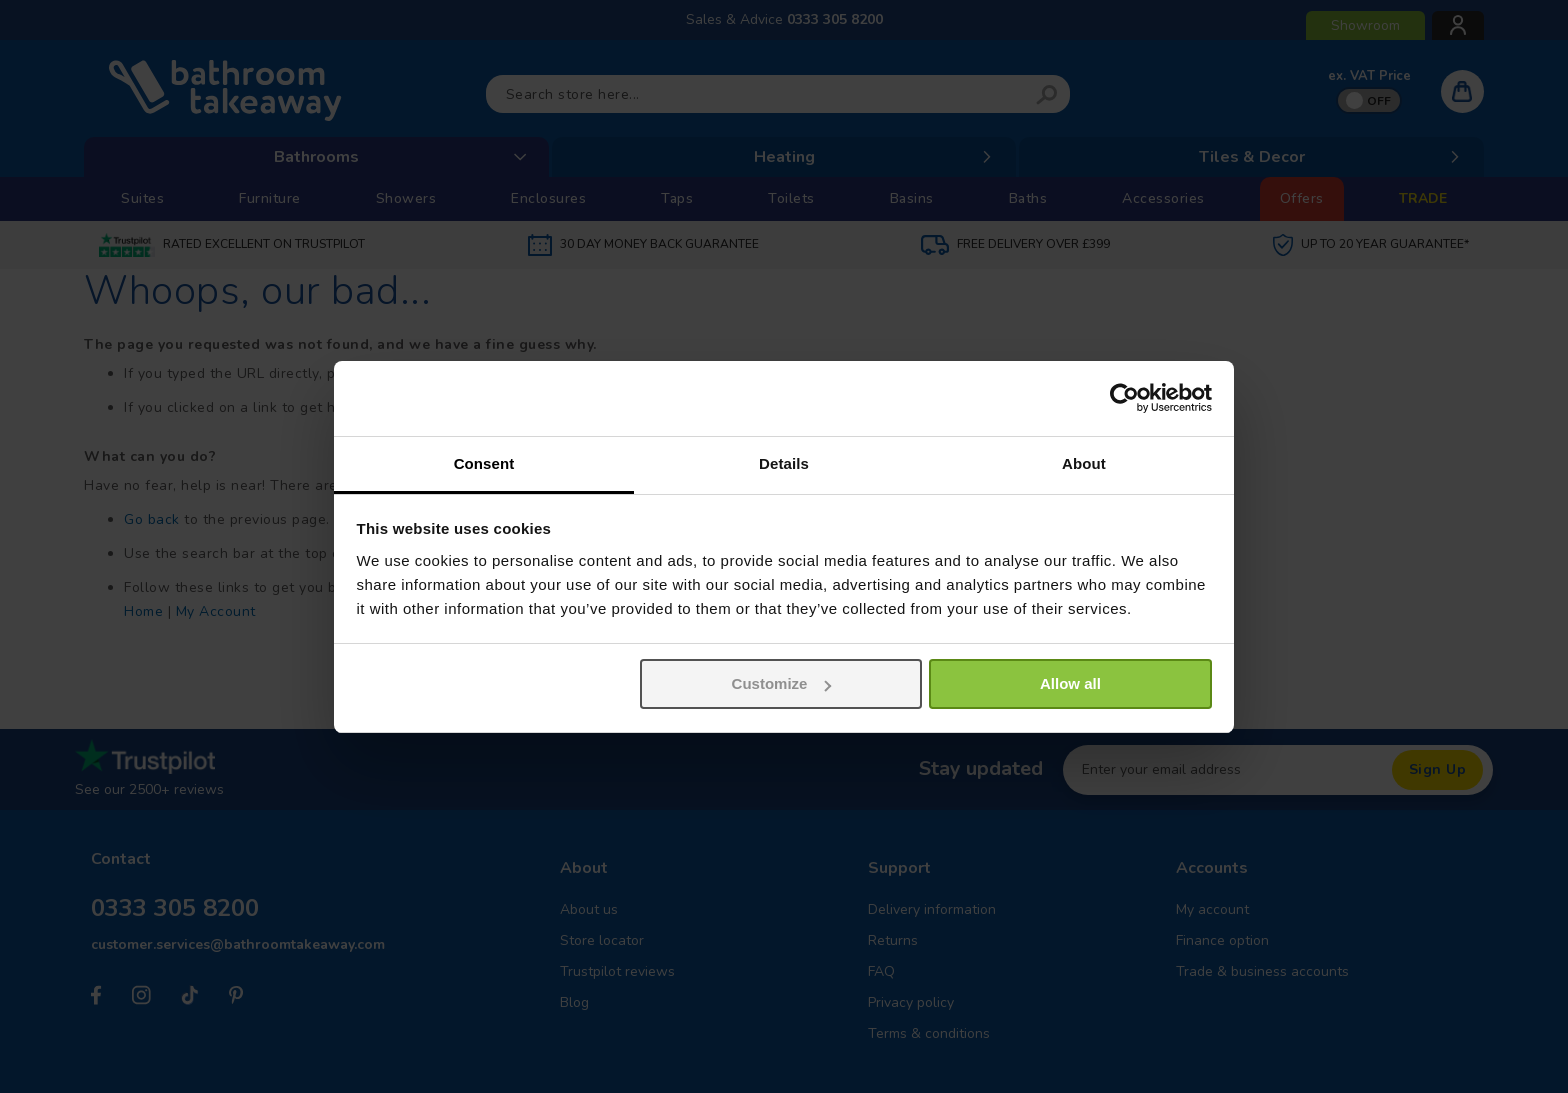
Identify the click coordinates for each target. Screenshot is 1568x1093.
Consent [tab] (484, 463)
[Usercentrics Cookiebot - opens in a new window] (1124, 398)
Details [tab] (784, 463)
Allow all (1070, 683)
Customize (782, 683)
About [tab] (1084, 463)
